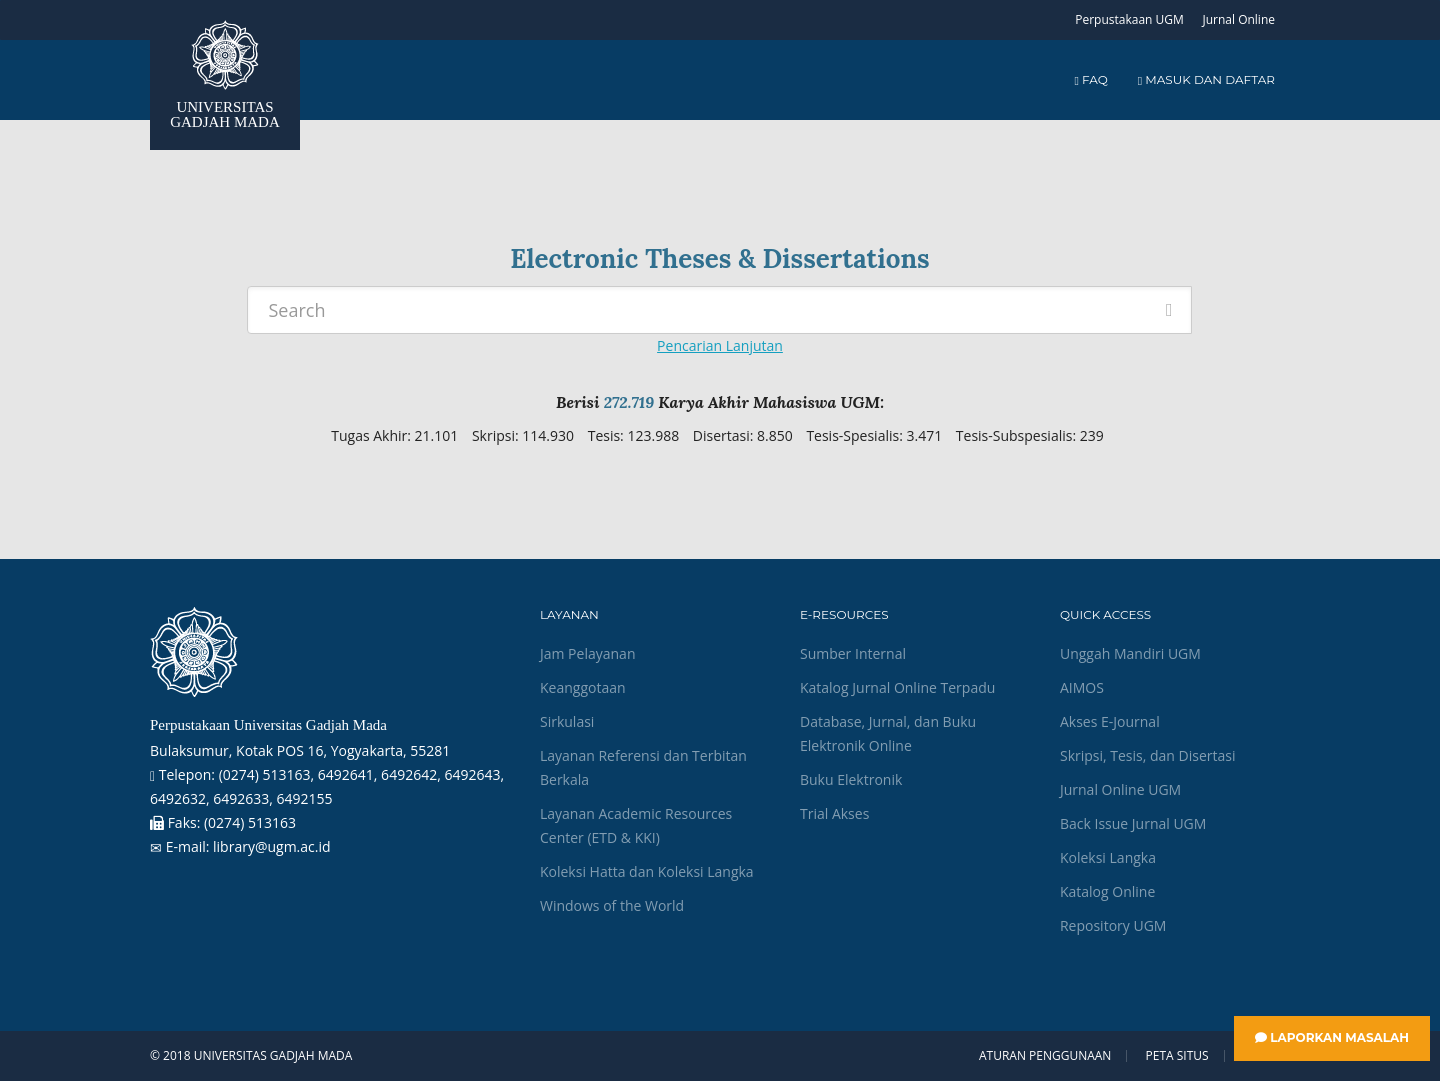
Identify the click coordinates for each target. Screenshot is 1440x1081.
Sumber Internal (853, 653)
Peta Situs (1177, 1056)
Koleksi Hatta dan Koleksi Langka (647, 871)
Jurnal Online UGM (1120, 789)
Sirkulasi (567, 721)
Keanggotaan (583, 687)
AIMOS (1082, 687)
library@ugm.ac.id (272, 846)
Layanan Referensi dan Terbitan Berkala (643, 767)
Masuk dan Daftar (1206, 79)
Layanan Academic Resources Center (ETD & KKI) (636, 825)
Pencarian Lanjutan (720, 345)
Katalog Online (1107, 891)
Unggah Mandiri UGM (1130, 653)
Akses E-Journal (1110, 721)
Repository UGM (1113, 925)
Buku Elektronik (851, 779)
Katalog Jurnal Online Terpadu (897, 687)
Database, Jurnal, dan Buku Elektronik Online (888, 733)
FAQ (1090, 79)
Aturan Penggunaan (1045, 1056)
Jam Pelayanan (587, 653)
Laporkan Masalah (1332, 1037)
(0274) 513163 (250, 822)
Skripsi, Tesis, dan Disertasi (1148, 755)
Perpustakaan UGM (1129, 19)
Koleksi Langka (1108, 857)
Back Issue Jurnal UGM (1133, 823)
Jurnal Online (1238, 19)
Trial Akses (834, 813)
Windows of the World (612, 905)
